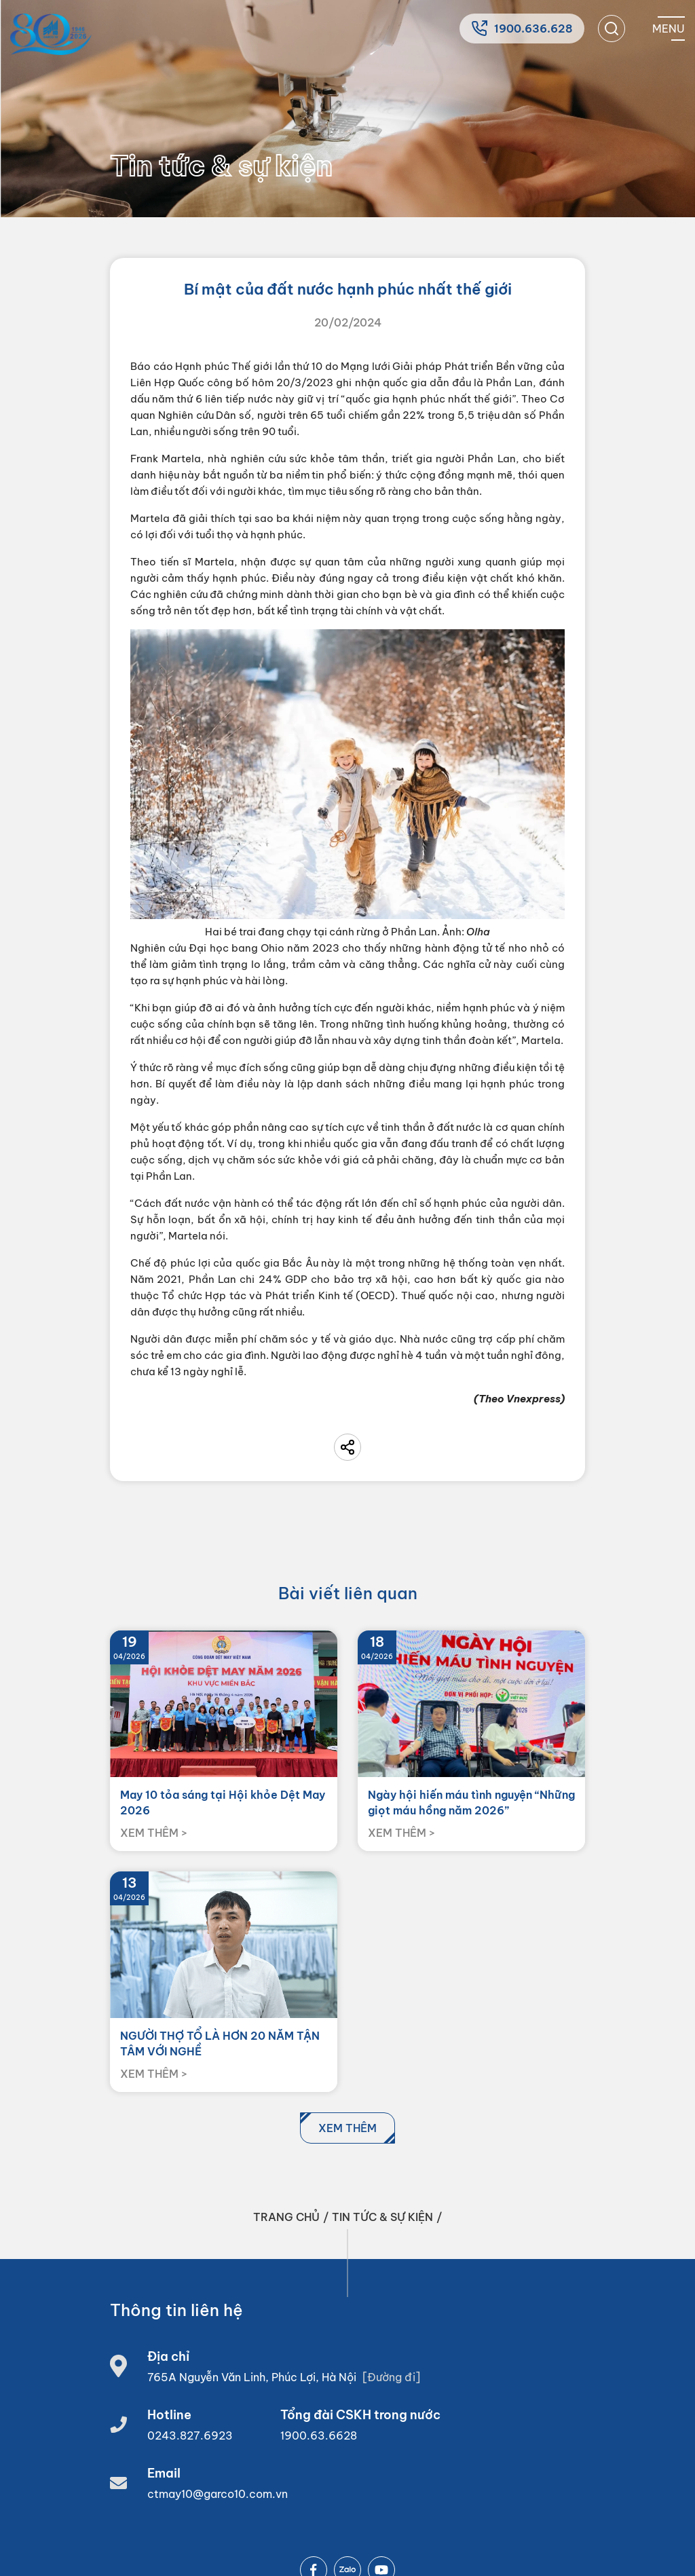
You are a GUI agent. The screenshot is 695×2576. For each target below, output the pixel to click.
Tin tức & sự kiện (382, 2217)
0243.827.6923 (190, 2435)
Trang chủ (286, 2217)
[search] (611, 28)
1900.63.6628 (318, 2435)
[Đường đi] (391, 2377)
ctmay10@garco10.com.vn (217, 2494)
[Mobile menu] (668, 28)
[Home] (51, 34)
